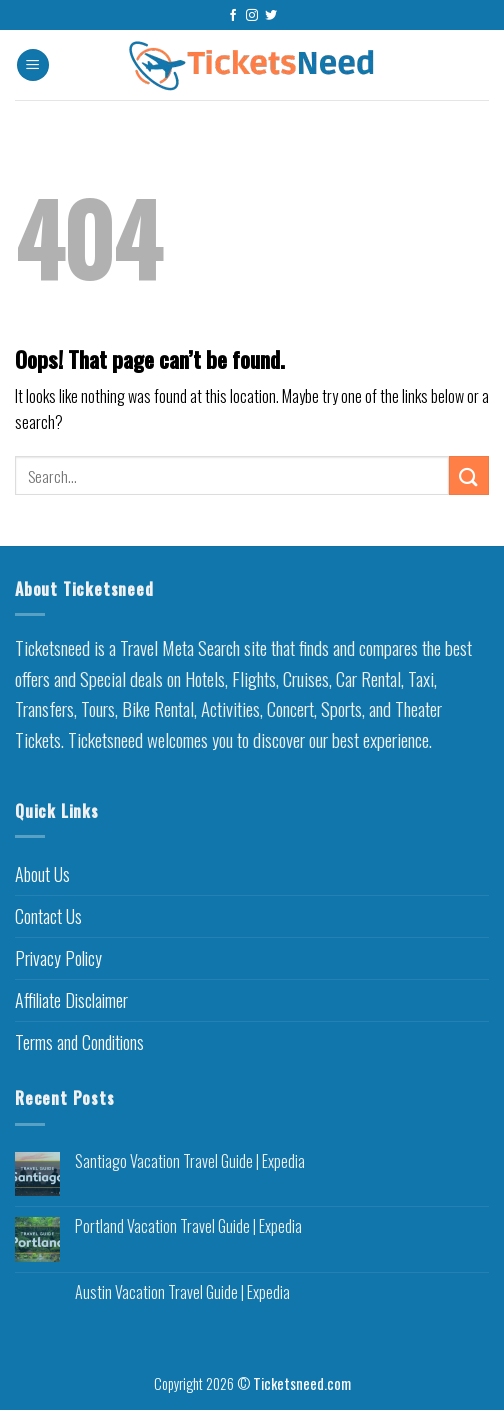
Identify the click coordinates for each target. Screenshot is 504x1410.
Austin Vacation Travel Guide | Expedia (182, 1292)
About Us (42, 874)
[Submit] (469, 475)
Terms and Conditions (79, 1042)
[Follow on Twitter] (271, 16)
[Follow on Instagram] (252, 16)
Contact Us (48, 916)
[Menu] (33, 65)
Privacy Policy (58, 958)
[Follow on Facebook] (233, 16)
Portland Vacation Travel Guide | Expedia (188, 1226)
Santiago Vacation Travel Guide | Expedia (190, 1161)
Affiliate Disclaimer (71, 1000)
